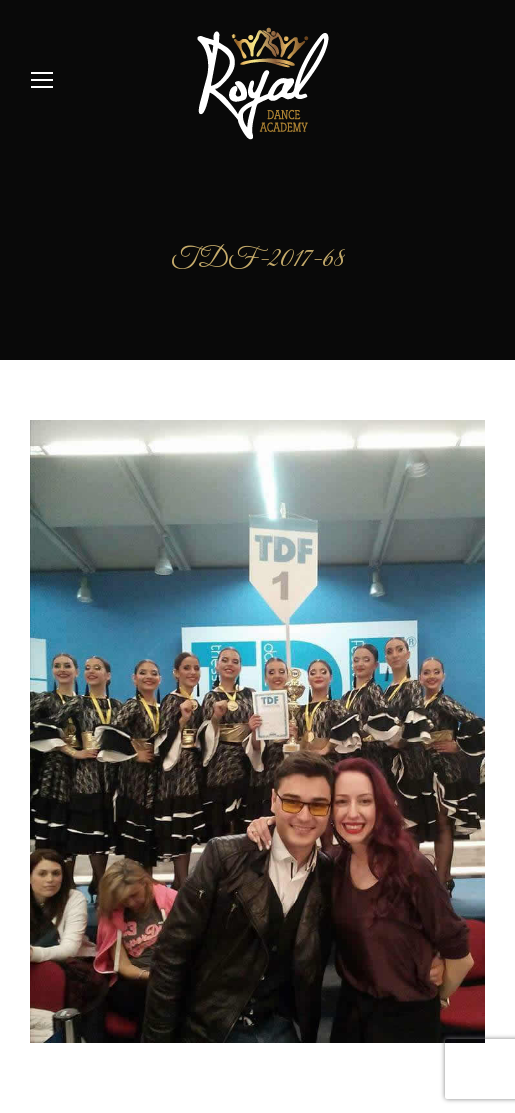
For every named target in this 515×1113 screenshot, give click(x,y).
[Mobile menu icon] (42, 80)
